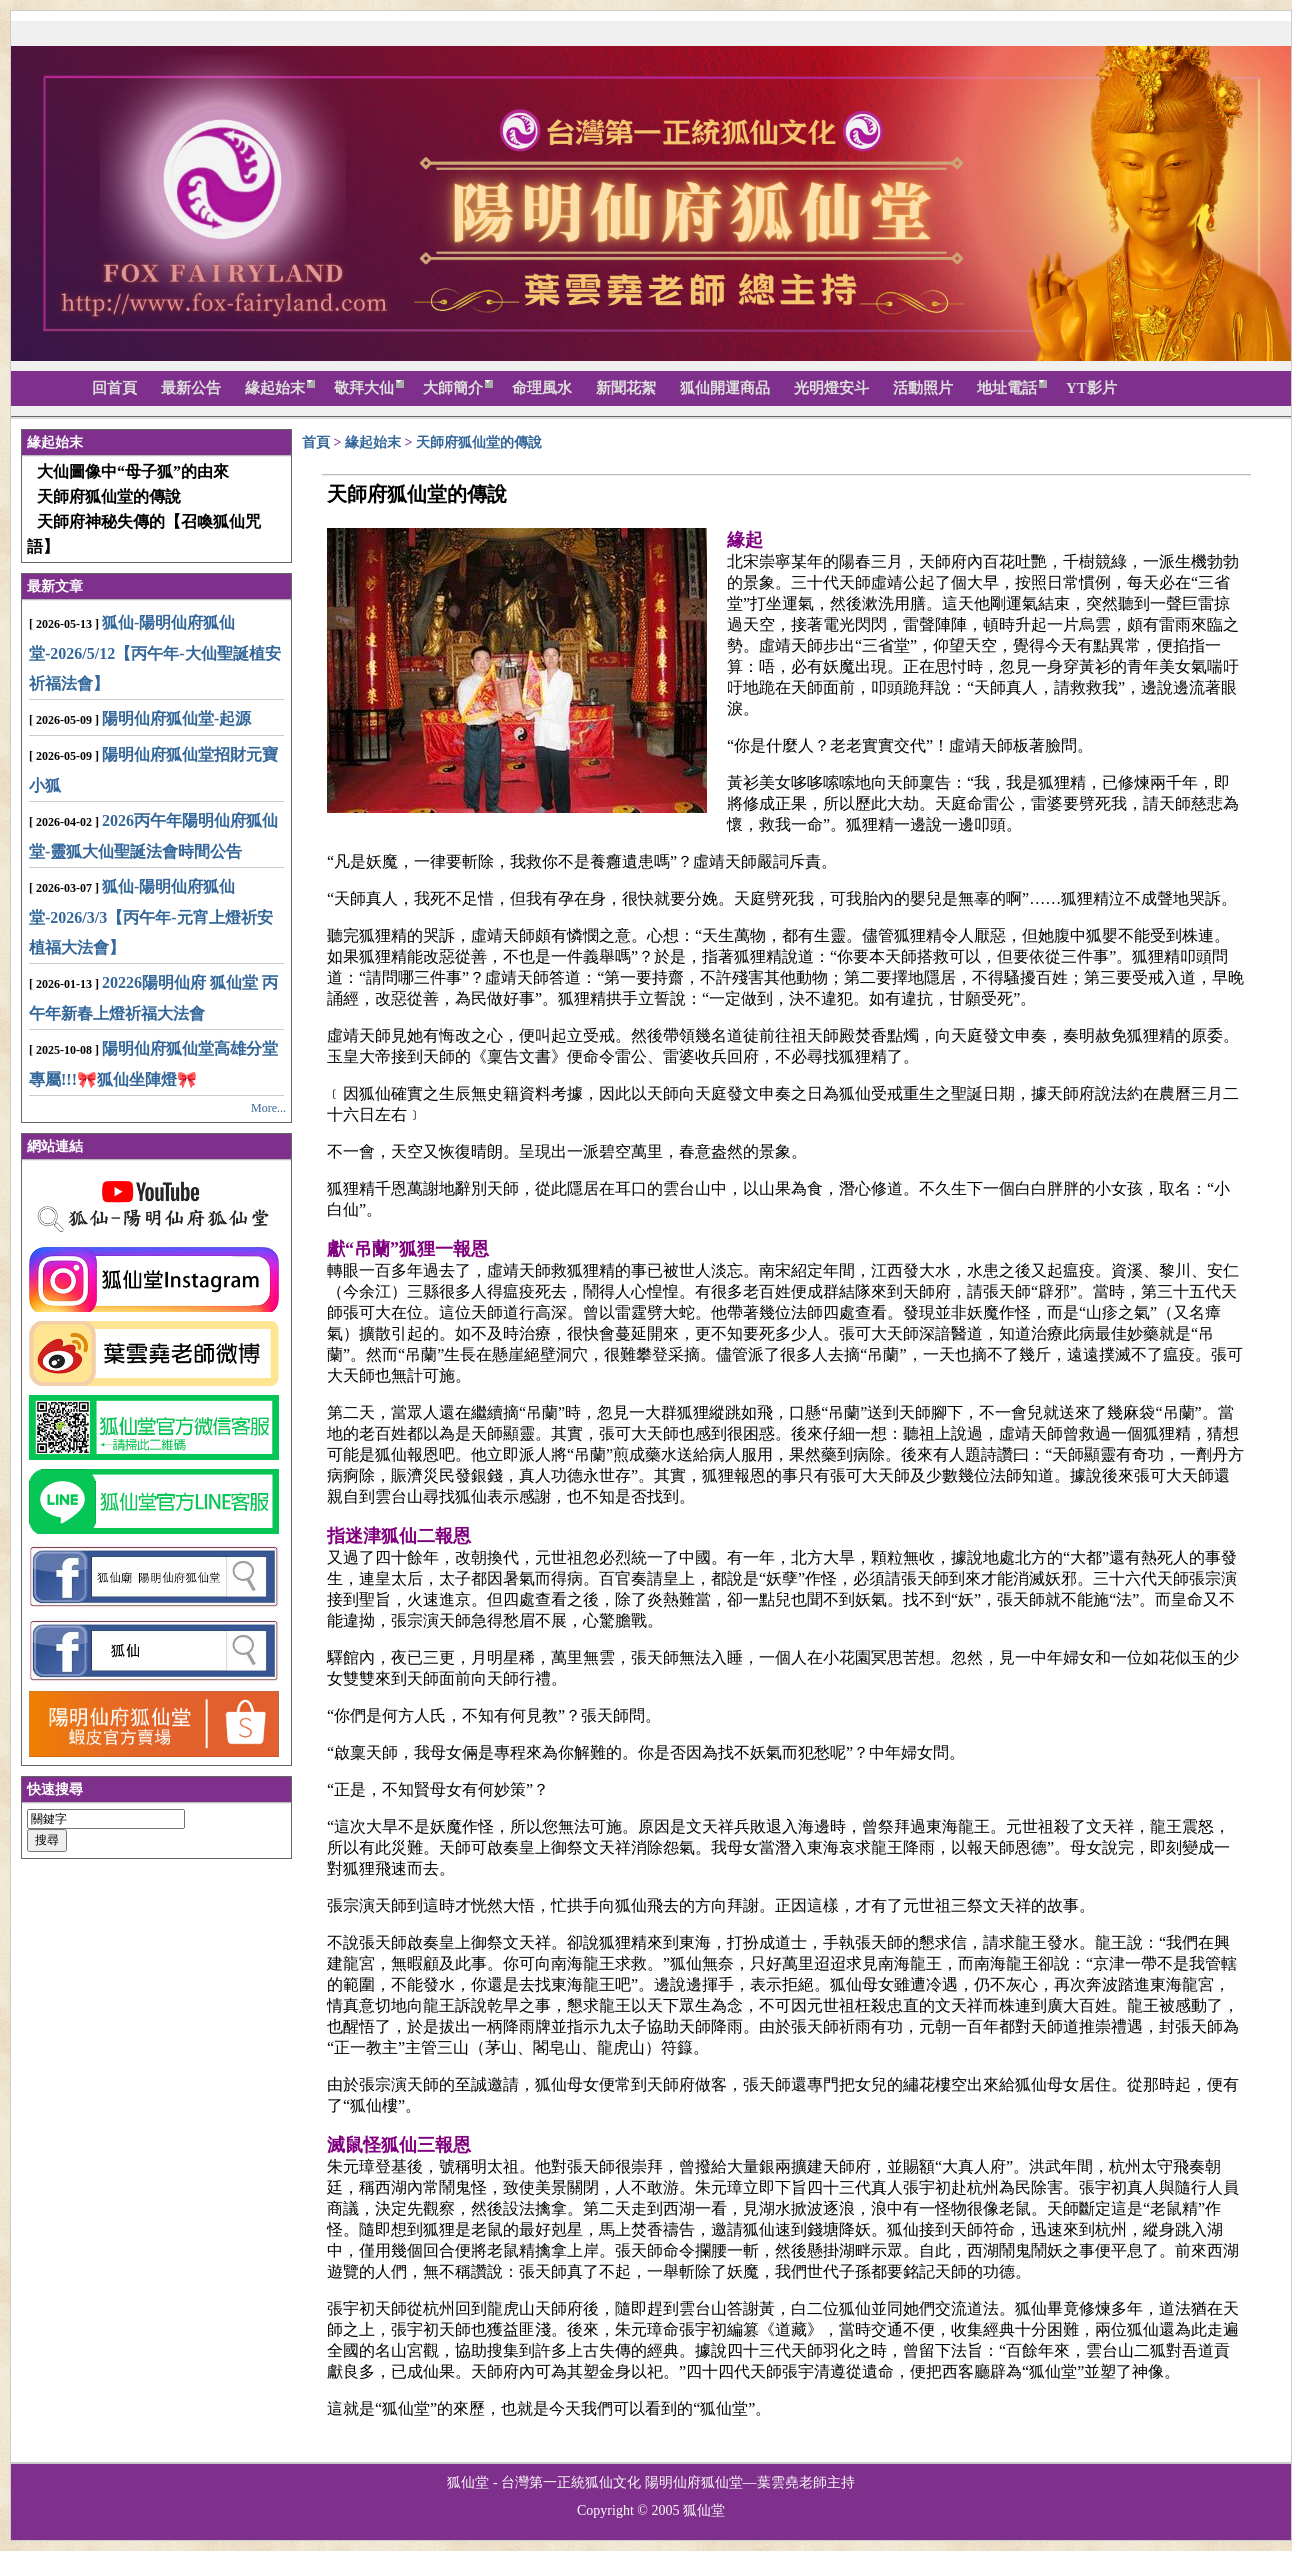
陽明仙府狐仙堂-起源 (176, 718)
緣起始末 (375, 442)
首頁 (316, 442)
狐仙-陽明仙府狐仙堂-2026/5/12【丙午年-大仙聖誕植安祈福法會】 (155, 653)
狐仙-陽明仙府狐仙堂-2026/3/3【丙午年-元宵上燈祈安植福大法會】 (151, 917)
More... (268, 1108)
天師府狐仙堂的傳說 (479, 442)
